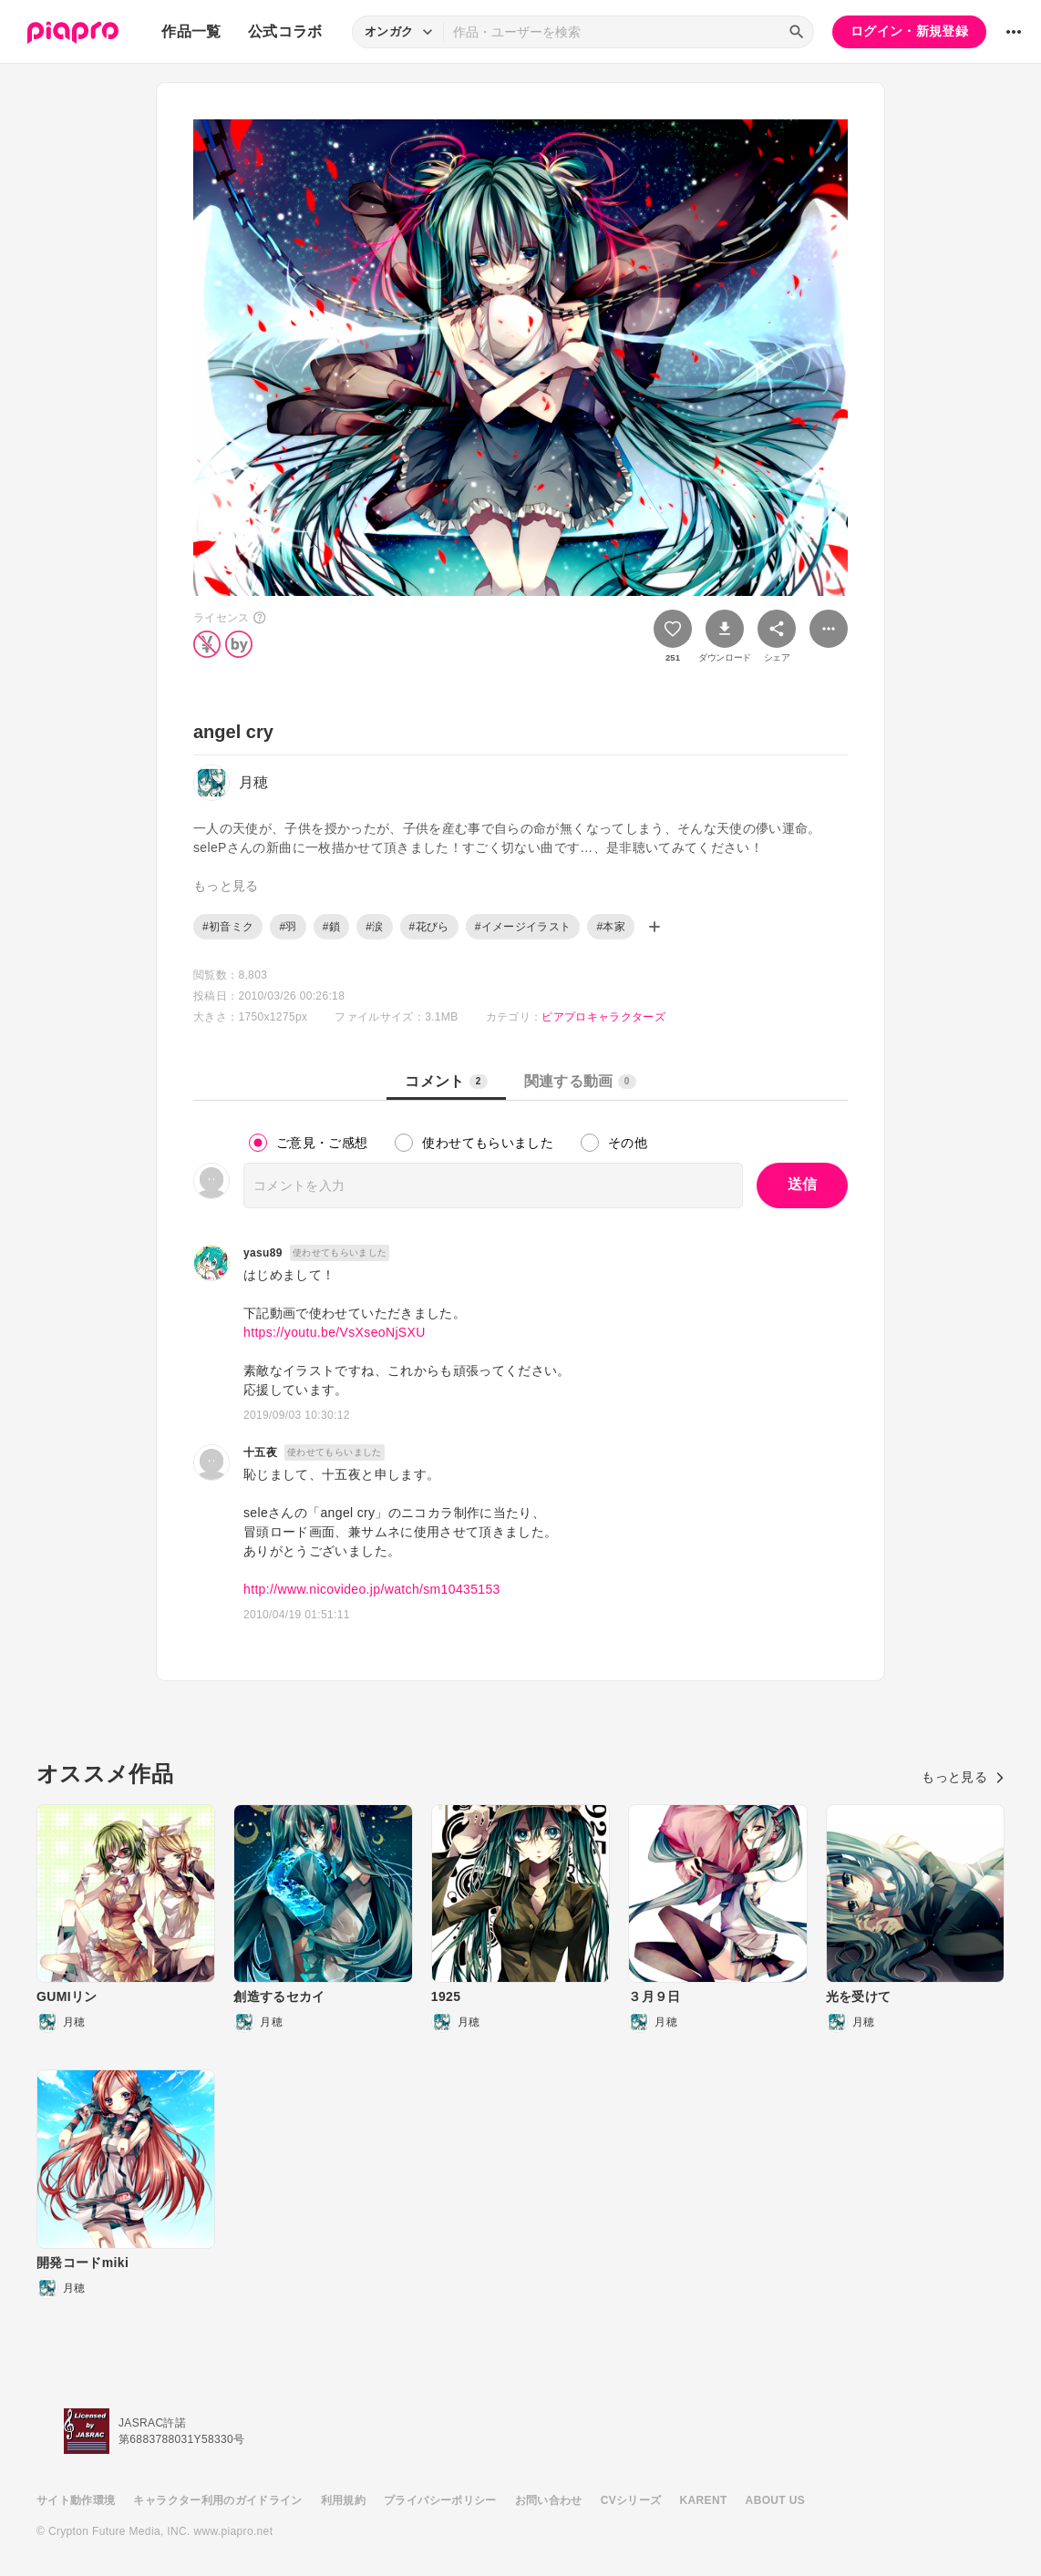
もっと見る (963, 1777)
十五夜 (260, 1452)
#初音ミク (227, 926)
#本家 (610, 926)
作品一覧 (191, 31)
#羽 (287, 926)
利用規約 (343, 2500)
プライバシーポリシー (440, 2500)
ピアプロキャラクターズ (603, 1017)
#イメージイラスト (523, 926)
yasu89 (263, 1253)
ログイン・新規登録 (909, 31)
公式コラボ (285, 31)
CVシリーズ (631, 2500)
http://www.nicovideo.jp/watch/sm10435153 (371, 1589)
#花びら (429, 926)
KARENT (703, 2500)
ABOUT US (775, 2500)
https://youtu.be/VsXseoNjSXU (334, 1332)
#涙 (374, 926)
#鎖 (331, 926)
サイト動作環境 (75, 2500)
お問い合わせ (548, 2500)
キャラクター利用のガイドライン (217, 2500)
